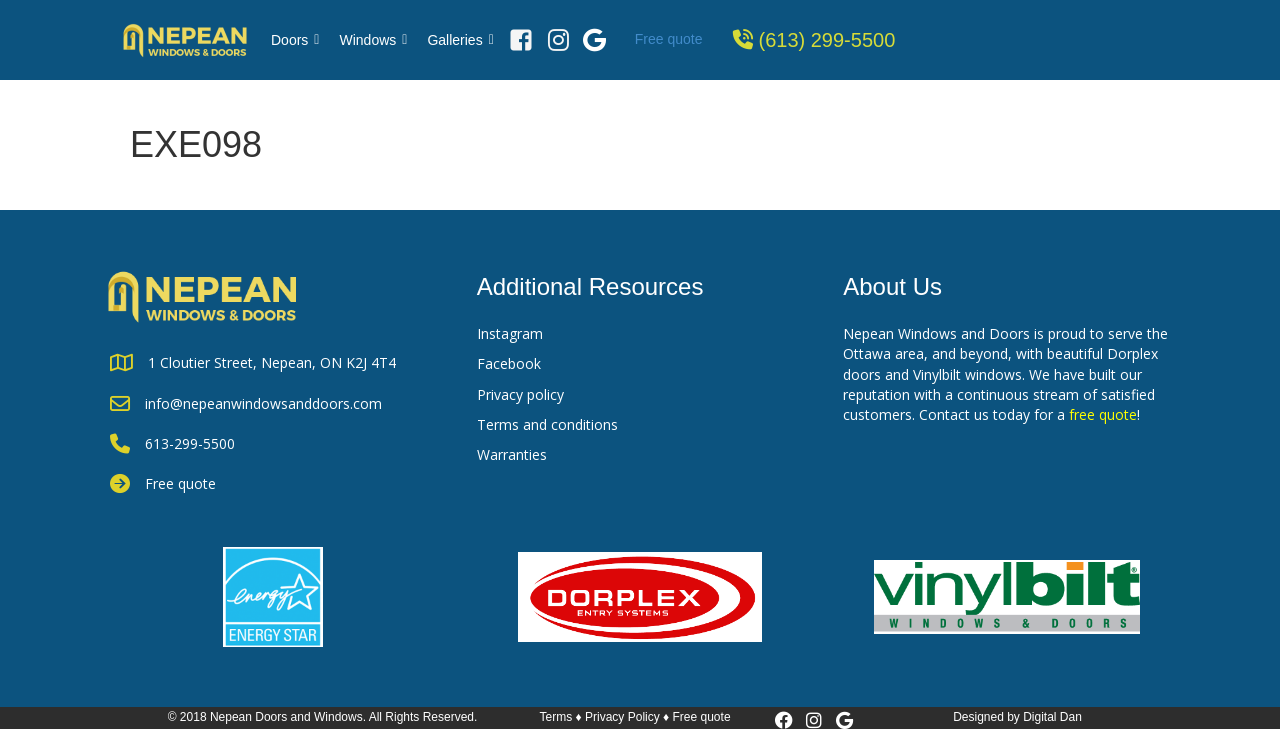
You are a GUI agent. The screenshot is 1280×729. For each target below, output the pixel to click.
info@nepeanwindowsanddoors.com (263, 403)
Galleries (460, 40)
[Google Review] (594, 40)
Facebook (509, 363)
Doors (295, 40)
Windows (373, 40)
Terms (556, 717)
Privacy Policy (622, 717)
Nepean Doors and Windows (286, 717)
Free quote (669, 39)
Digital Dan (1052, 717)
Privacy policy (520, 394)
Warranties (512, 454)
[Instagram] (558, 40)
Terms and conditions (547, 424)
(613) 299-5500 (827, 40)
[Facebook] (521, 40)
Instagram (510, 333)
